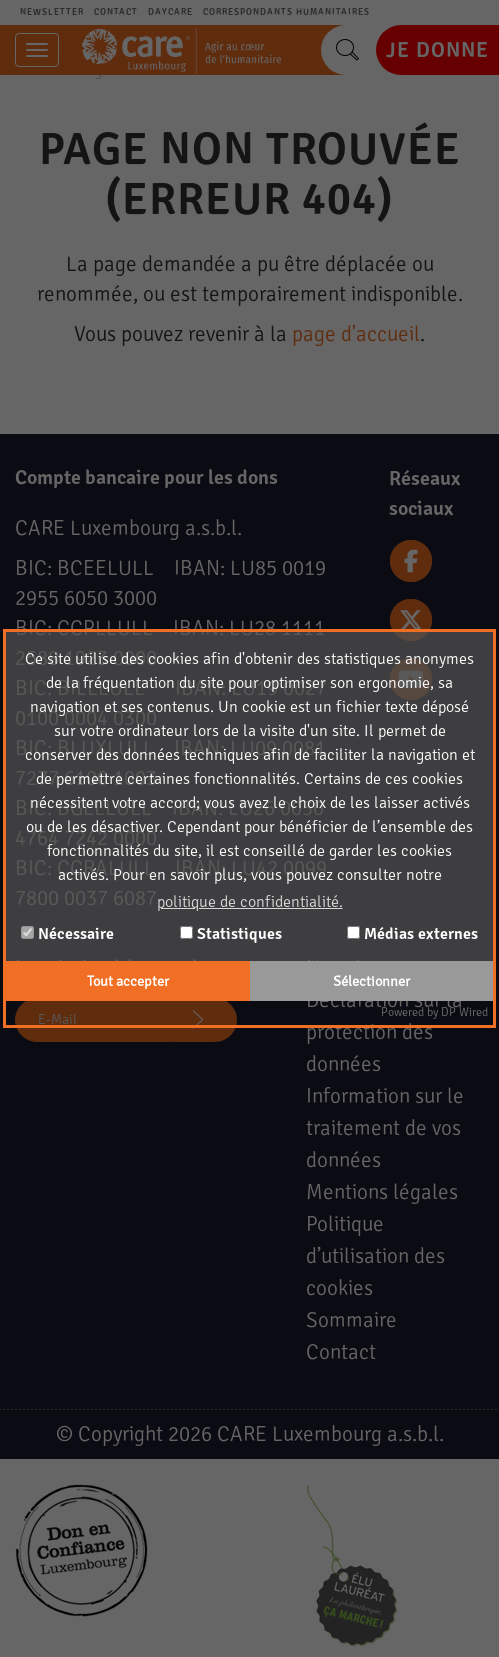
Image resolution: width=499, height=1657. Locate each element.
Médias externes (412, 934)
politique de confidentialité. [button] (250, 902)
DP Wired (464, 1012)
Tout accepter (128, 981)
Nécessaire (67, 934)
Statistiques (231, 934)
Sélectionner (371, 981)
